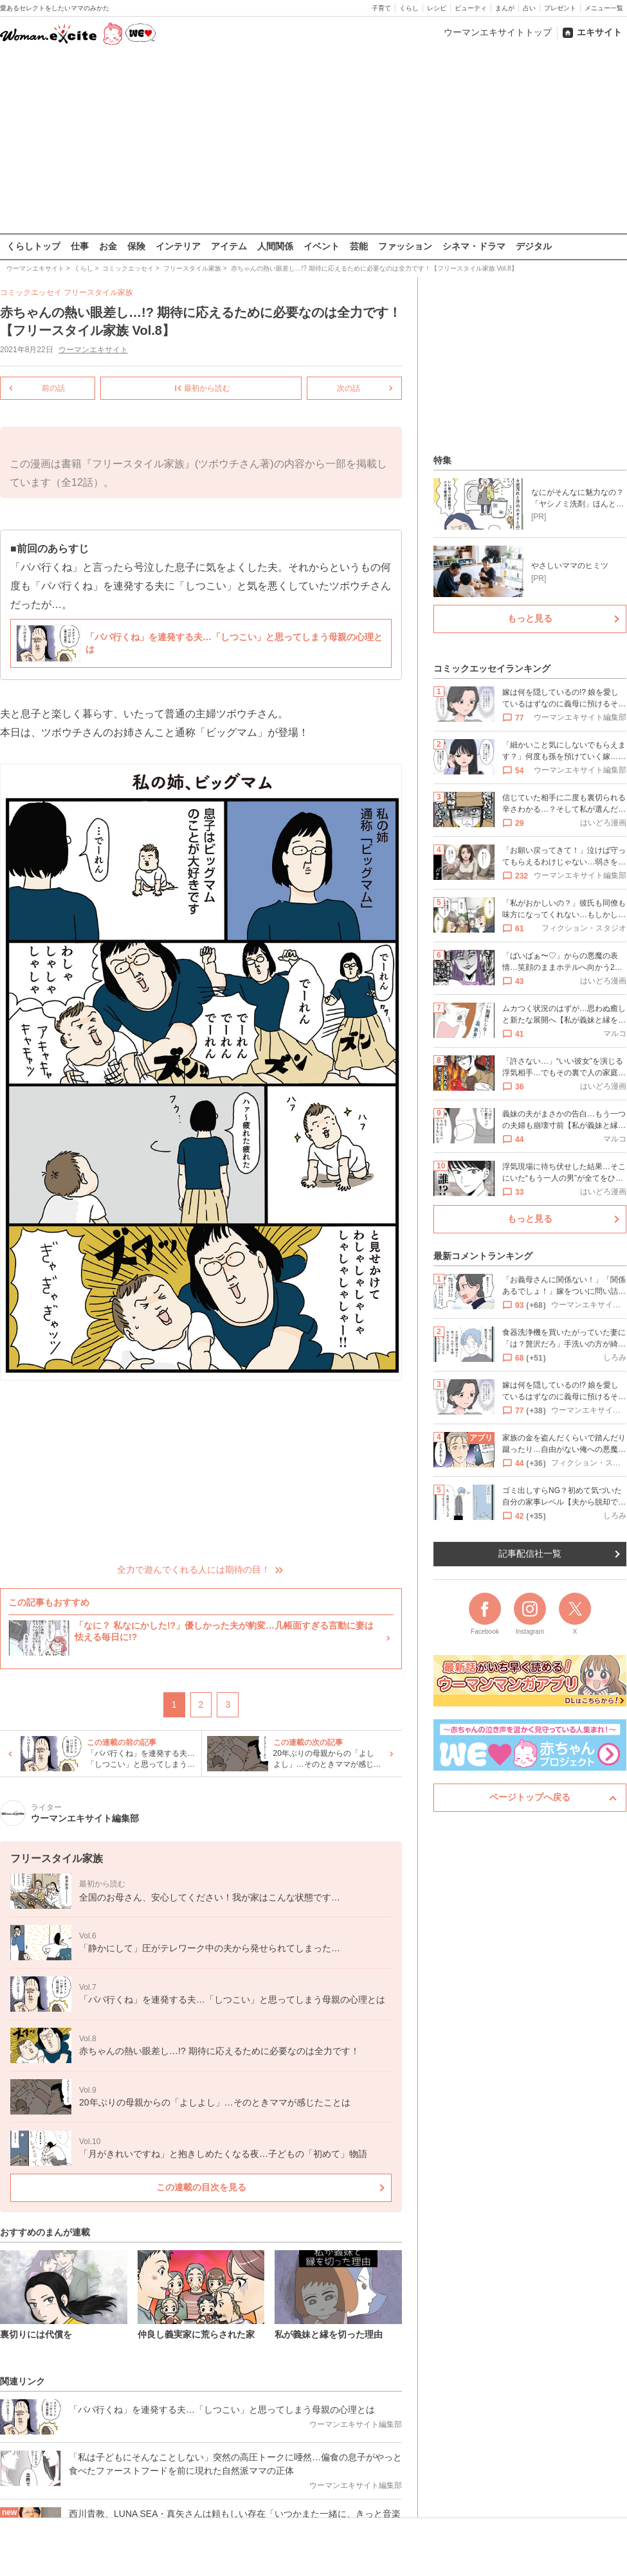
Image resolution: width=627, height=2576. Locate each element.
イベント (322, 246)
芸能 (359, 246)
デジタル (534, 246)
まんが (504, 8)
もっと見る (529, 618)
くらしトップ (33, 246)
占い (529, 8)
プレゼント (560, 8)
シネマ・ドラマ (473, 246)
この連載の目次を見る (201, 2187)
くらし (409, 8)
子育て (381, 8)
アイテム (229, 246)
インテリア (178, 246)
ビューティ (471, 8)
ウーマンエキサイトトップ (498, 32)
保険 (136, 246)
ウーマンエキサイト (93, 349)
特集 (442, 460)
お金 (108, 246)
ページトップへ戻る (529, 1797)
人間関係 (275, 246)
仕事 (80, 246)
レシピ (436, 8)
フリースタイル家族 (98, 292)
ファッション (405, 246)
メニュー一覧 (604, 8)
